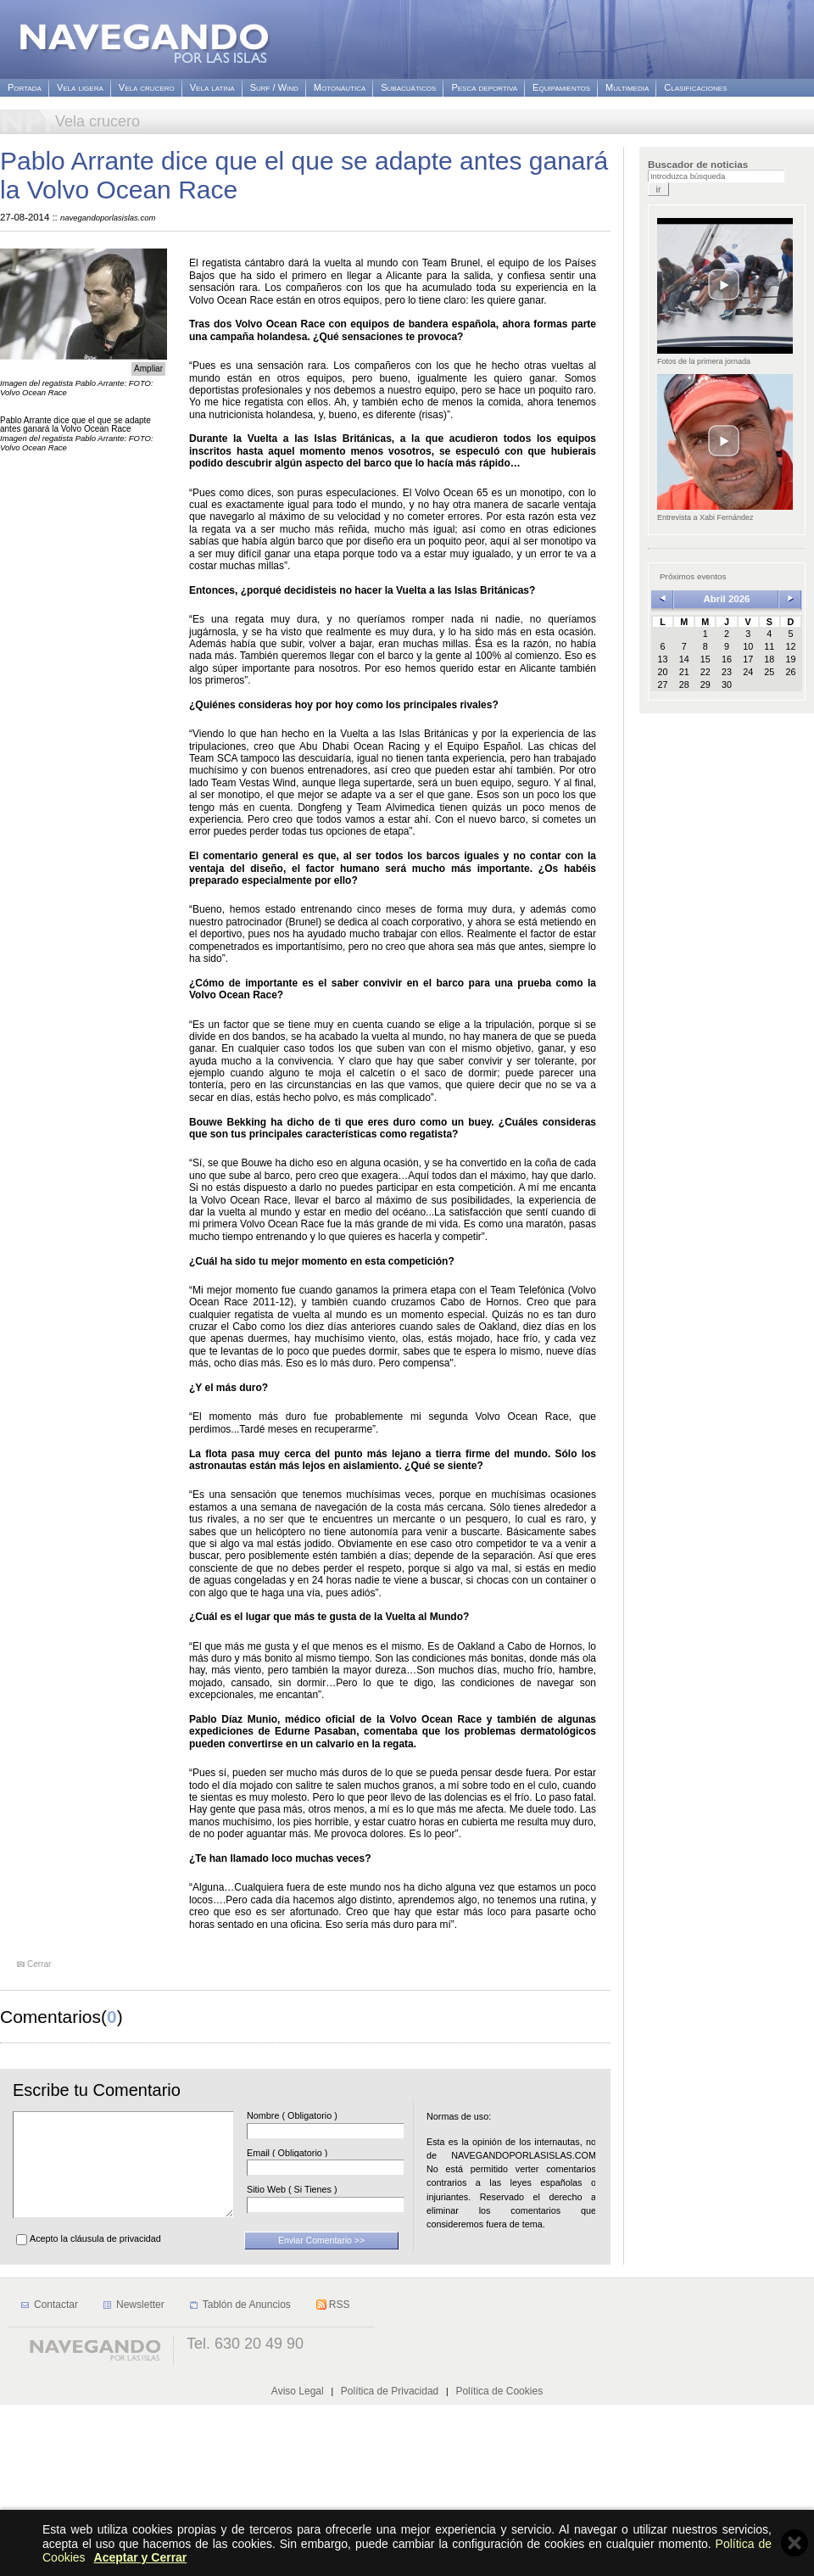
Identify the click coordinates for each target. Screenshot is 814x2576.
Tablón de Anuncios (247, 2476)
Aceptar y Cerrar (140, 2557)
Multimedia (627, 87)
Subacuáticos (408, 87)
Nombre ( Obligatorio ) (317, 2116)
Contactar (56, 2476)
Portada (25, 87)
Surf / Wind (274, 87)
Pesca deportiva (484, 87)
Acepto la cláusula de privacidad (95, 2259)
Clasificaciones (695, 87)
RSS (339, 2476)
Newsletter (140, 2476)
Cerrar (39, 1964)
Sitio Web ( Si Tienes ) (317, 2189)
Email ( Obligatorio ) (312, 2153)
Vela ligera (80, 87)
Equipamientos (561, 87)
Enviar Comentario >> (321, 2260)
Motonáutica (339, 87)
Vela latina (212, 87)
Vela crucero (147, 87)
